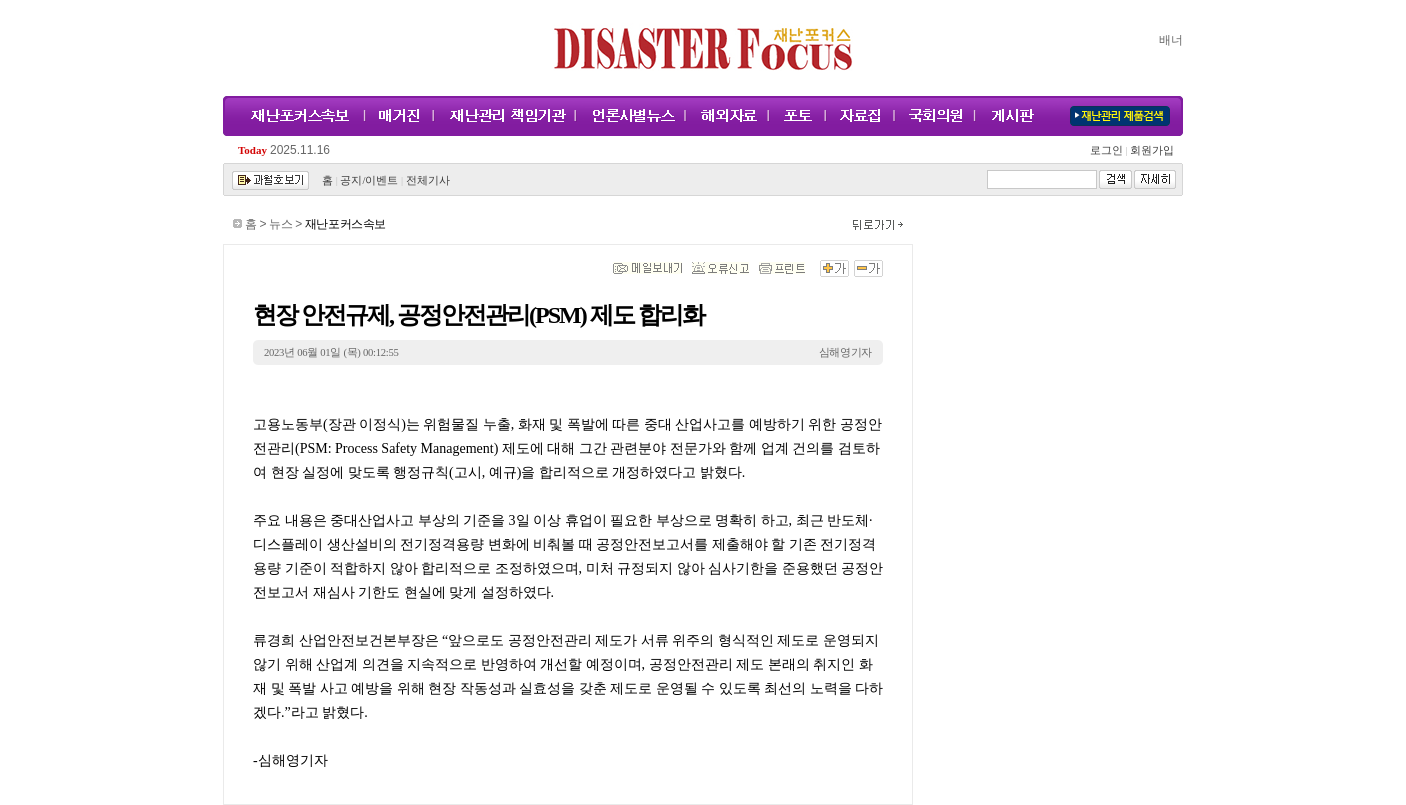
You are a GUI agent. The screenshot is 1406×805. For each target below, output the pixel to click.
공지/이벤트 (369, 180)
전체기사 (428, 180)
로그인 (1109, 150)
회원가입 (1150, 150)
